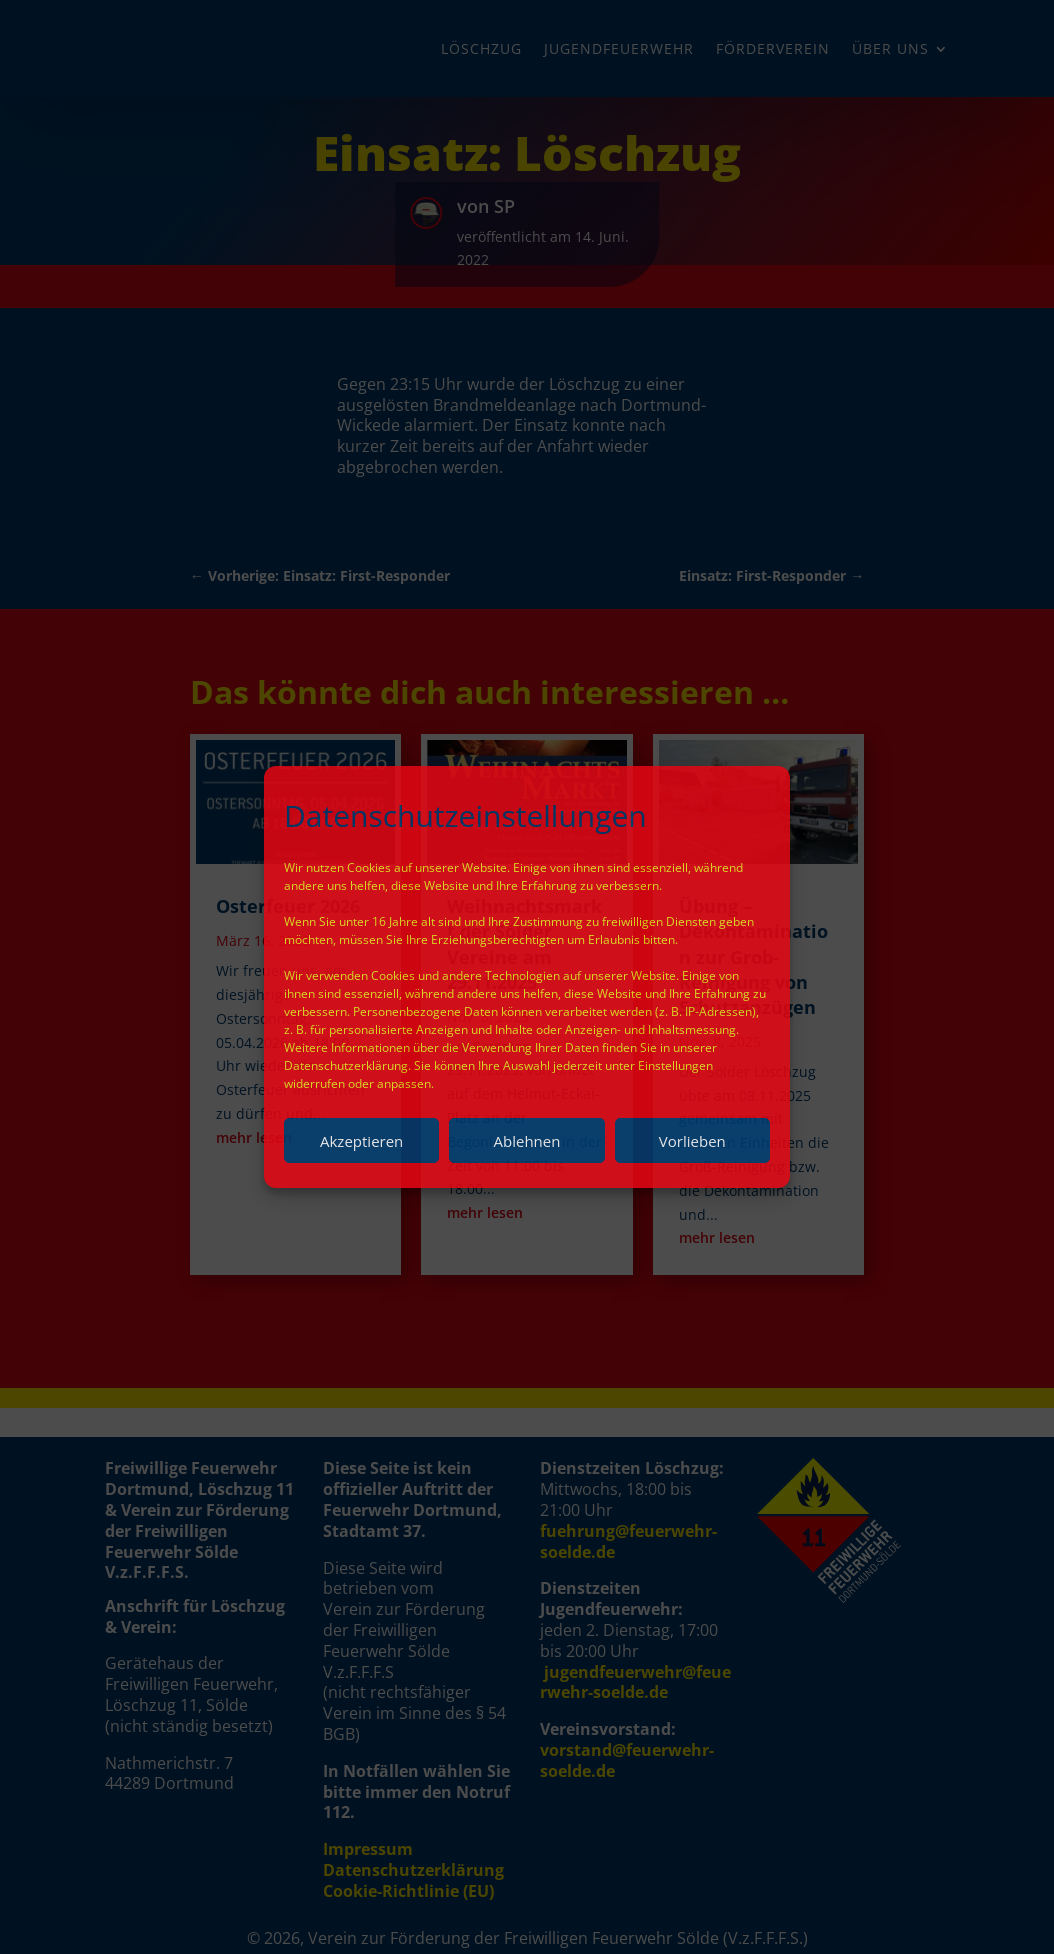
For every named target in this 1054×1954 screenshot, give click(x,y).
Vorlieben (692, 1141)
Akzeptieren (361, 1141)
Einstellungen (675, 1065)
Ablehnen (527, 1141)
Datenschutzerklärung (346, 1065)
